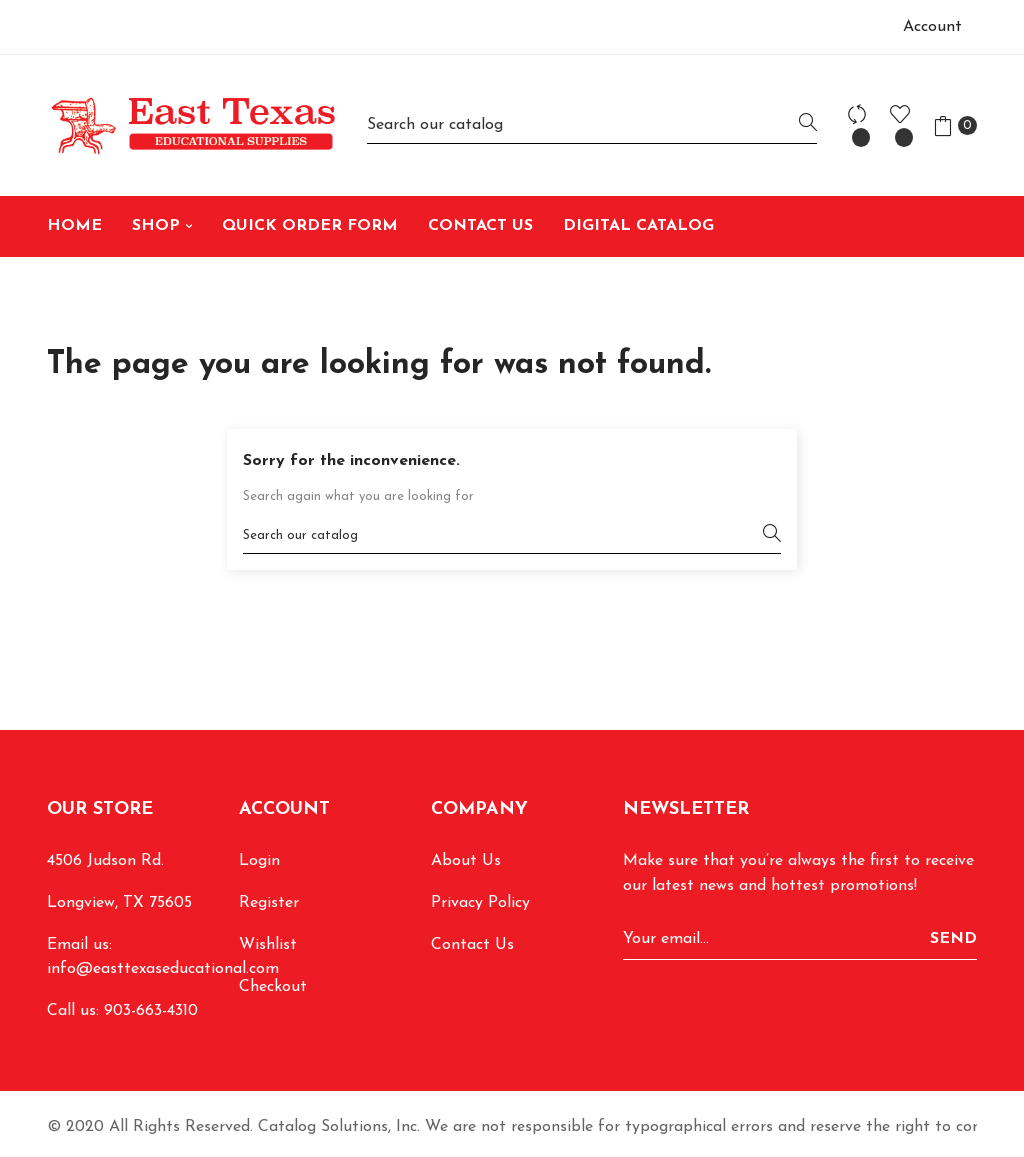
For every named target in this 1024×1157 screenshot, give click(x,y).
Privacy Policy (480, 903)
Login (259, 861)
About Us (466, 861)
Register (269, 903)
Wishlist (268, 945)
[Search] (592, 125)
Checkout (273, 987)
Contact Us (472, 945)
